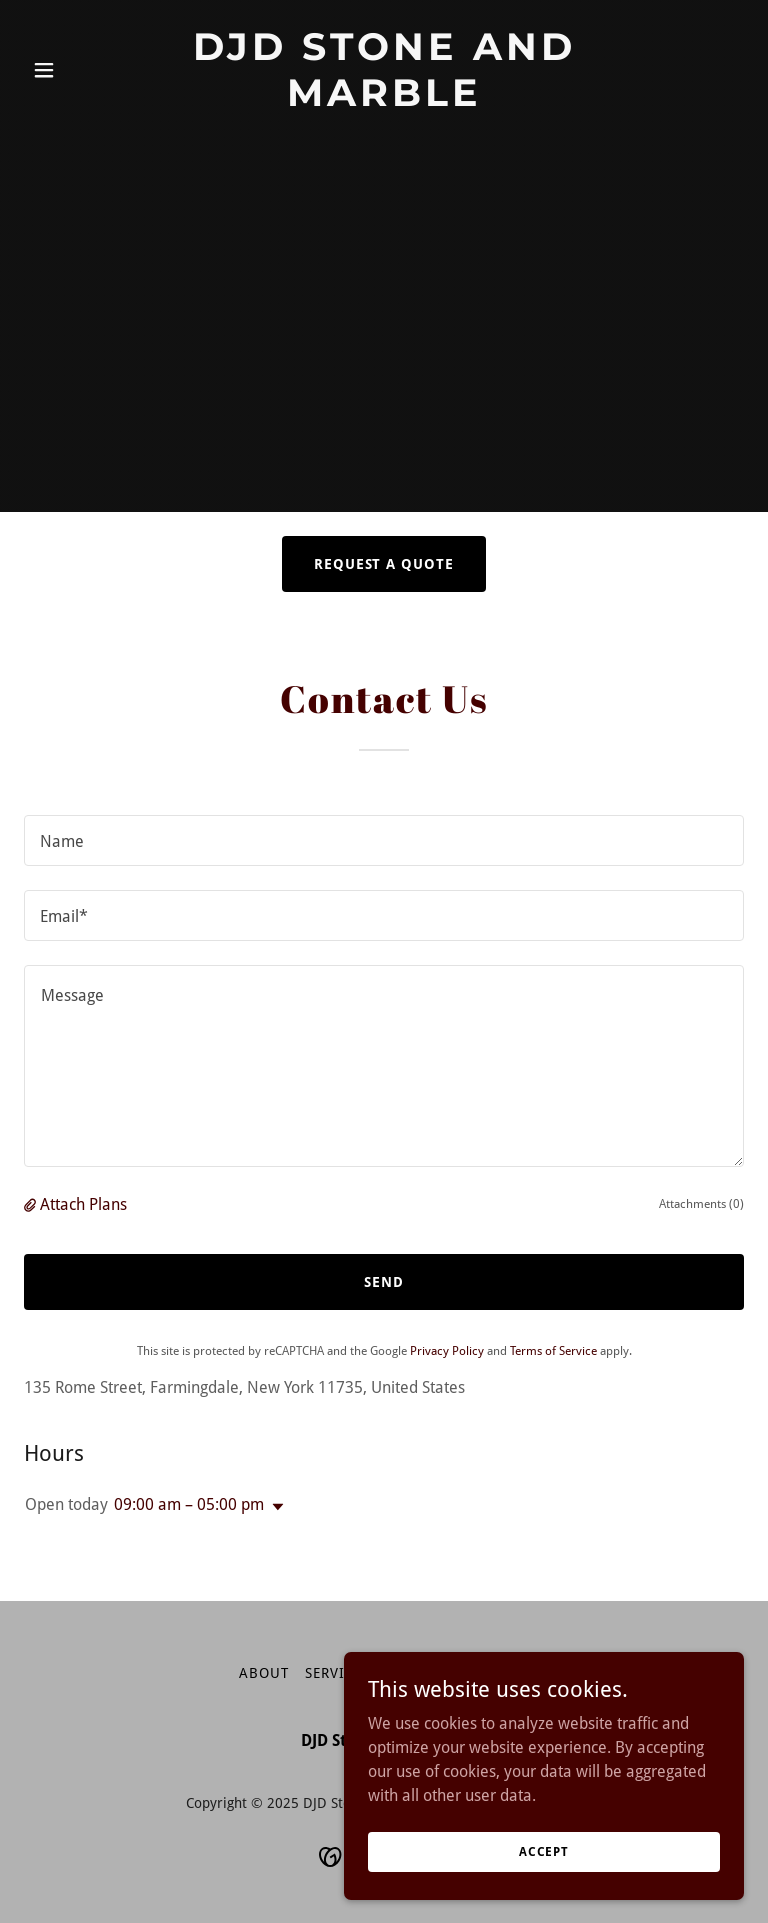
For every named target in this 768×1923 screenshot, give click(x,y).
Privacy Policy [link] (447, 1351)
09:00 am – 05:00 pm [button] (189, 1504)
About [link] (264, 1673)
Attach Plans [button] (83, 1204)
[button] (78, 70)
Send (384, 1282)
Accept (544, 1851)
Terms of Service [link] (553, 1351)
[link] (384, 100)
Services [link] (337, 1673)
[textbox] (384, 840)
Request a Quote (384, 564)
